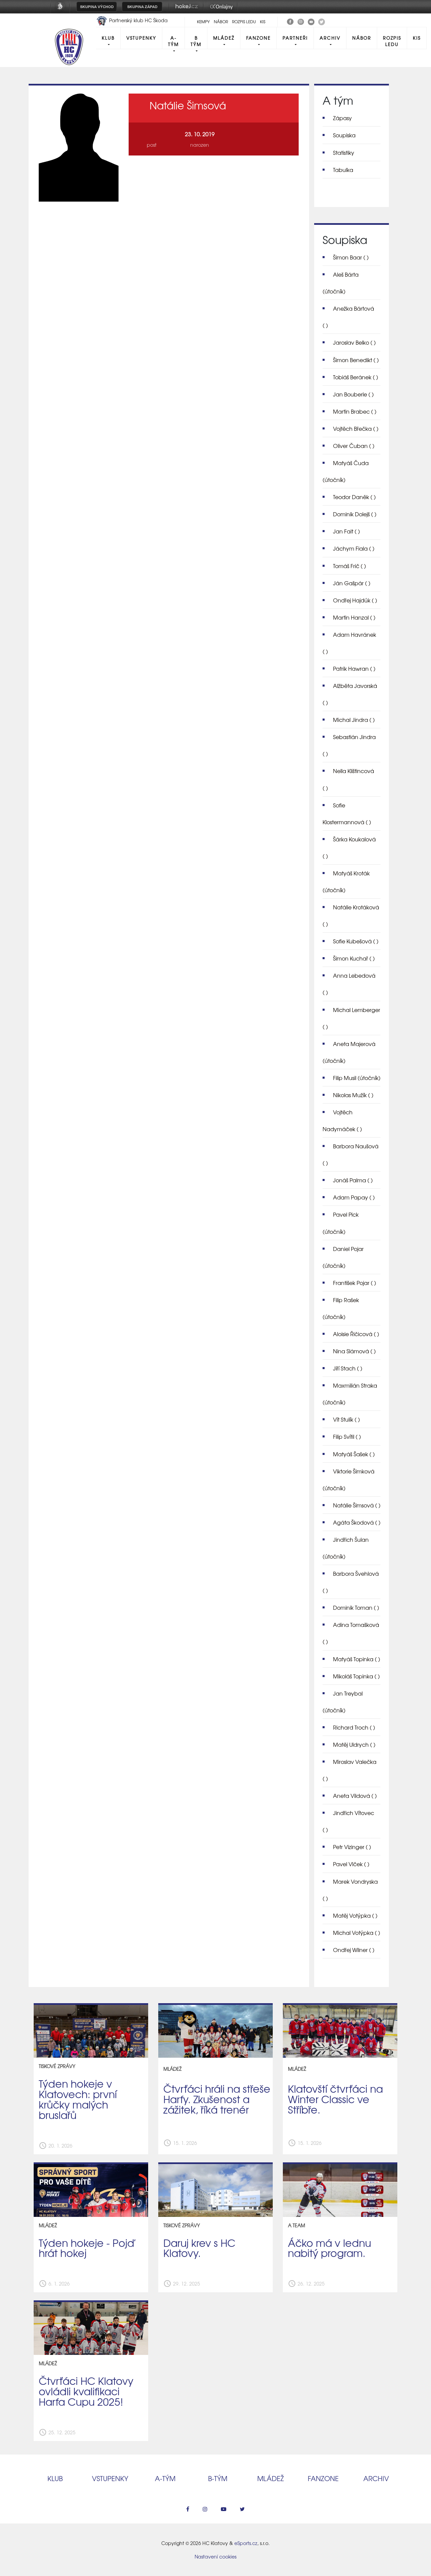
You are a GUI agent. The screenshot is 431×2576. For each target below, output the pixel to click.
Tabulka (343, 170)
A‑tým (165, 2478)
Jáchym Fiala (353, 548)
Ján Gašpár (351, 583)
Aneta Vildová (355, 1795)
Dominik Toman (356, 1607)
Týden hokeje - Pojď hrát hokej (86, 2247)
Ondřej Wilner (353, 1950)
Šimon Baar (351, 257)
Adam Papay (354, 1197)
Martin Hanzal (354, 617)
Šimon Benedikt (356, 360)
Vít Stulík (346, 1419)
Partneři (295, 38)
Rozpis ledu (244, 22)
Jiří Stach (347, 1368)
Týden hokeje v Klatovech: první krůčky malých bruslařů (78, 2099)
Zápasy (342, 118)
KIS (262, 22)
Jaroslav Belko (354, 342)
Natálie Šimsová (356, 1505)
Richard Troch (354, 1727)
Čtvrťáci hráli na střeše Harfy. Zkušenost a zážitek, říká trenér (216, 2099)
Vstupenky (141, 38)
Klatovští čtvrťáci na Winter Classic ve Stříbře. (335, 2099)
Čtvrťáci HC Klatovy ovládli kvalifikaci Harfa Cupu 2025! (86, 2391)
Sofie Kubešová (355, 941)
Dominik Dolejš (354, 514)
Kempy (203, 22)
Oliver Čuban (353, 446)
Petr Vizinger (352, 1847)
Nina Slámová (354, 1351)
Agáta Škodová (356, 1522)
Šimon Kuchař (354, 958)
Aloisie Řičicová (356, 1334)
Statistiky (343, 152)
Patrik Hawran (354, 668)
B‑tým (217, 2478)
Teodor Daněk (354, 497)
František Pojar (354, 1283)
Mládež (223, 38)
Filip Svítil (347, 1436)
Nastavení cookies (215, 2556)
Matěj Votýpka (355, 1915)
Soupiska (344, 135)
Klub (108, 38)
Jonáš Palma (353, 1180)
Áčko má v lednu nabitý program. (329, 2247)
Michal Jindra (354, 720)
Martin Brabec (354, 411)
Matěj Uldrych (354, 1744)
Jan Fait (346, 531)
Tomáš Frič (349, 566)
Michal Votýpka (356, 1932)
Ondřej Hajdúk (355, 600)
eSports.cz (245, 2543)
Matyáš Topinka (356, 1659)
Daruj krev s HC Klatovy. (199, 2247)
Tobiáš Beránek (355, 377)
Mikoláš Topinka (356, 1676)
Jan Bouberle (353, 394)
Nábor (221, 22)
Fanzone (258, 38)
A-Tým (173, 41)
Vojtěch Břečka (355, 428)
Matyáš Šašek (354, 1454)
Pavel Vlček (351, 1864)
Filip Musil (356, 1078)
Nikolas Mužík (353, 1095)
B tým (196, 41)
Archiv (330, 38)
